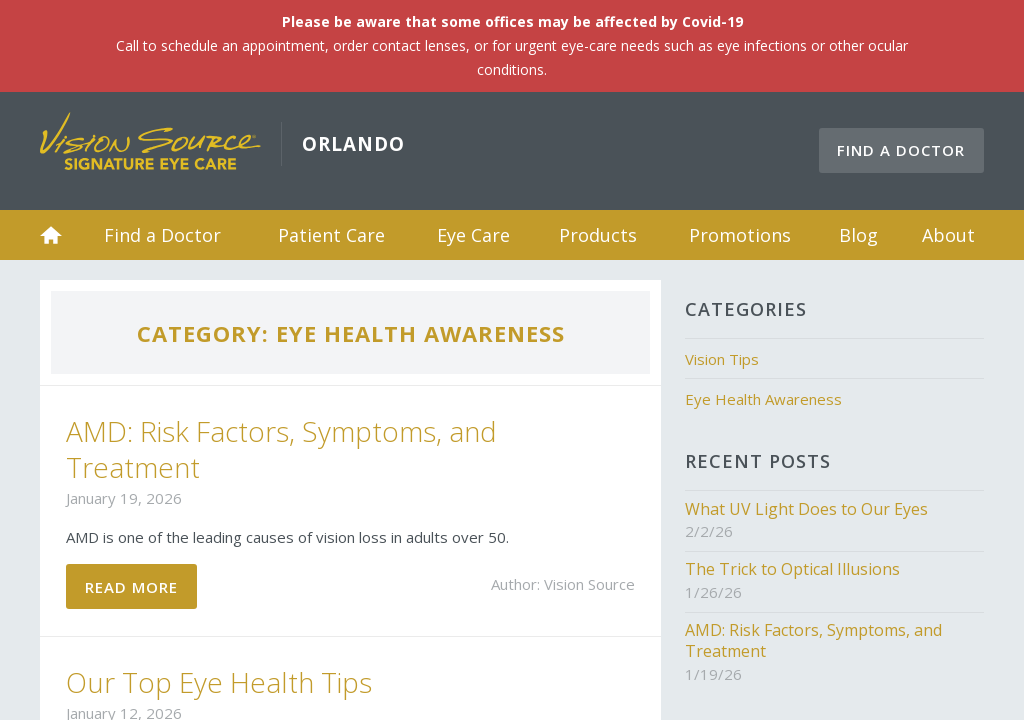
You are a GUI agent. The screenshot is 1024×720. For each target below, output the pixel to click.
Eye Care (473, 235)
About (948, 235)
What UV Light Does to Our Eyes (806, 509)
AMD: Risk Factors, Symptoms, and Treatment (281, 449)
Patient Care (331, 235)
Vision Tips (722, 359)
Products (598, 235)
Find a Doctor (901, 150)
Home (51, 235)
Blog (858, 235)
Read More (131, 587)
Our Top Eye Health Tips (219, 682)
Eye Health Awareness (763, 399)
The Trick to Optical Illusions (792, 569)
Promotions (740, 235)
